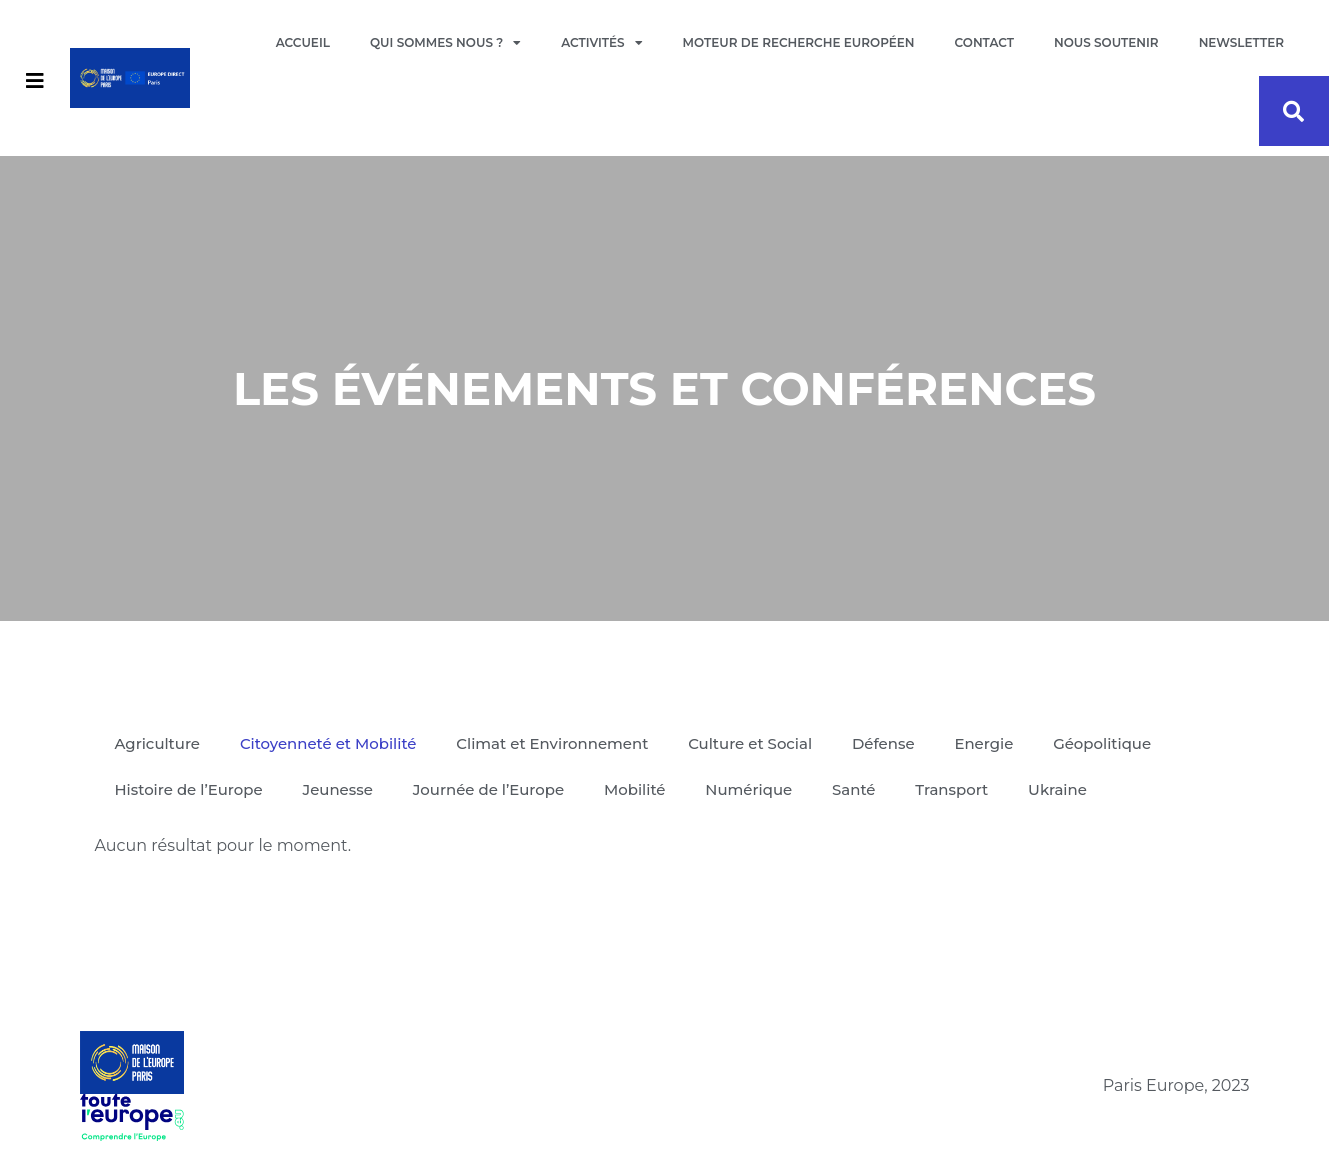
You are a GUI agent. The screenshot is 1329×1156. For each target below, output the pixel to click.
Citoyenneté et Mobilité (328, 743)
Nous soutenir (1106, 42)
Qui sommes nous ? (445, 43)
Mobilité (637, 789)
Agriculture (158, 743)
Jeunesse (338, 789)
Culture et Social (753, 743)
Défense (886, 743)
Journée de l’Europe (490, 789)
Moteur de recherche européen (799, 42)
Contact (984, 42)
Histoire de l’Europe (189, 789)
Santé (857, 789)
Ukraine (1061, 789)
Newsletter (1241, 42)
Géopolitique (1106, 743)
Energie (987, 743)
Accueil (303, 42)
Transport (955, 789)
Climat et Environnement (554, 743)
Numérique (751, 789)
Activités (601, 43)
